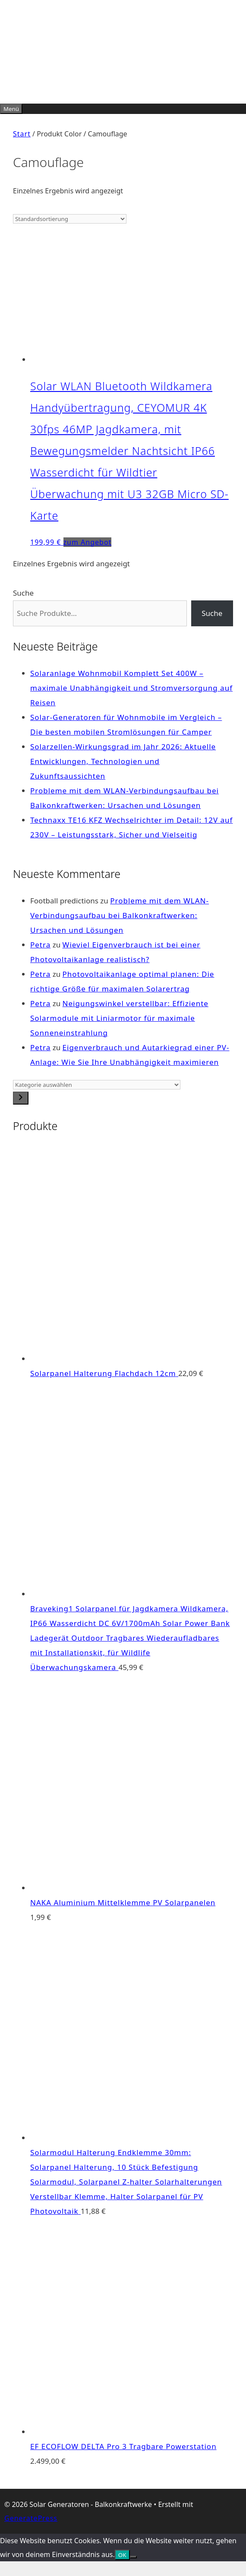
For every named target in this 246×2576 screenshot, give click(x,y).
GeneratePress (30, 2518)
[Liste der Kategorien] (96, 1084)
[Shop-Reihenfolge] (69, 219)
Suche (23, 593)
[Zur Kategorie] (20, 1098)
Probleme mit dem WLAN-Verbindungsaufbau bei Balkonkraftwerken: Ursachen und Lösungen (119, 915)
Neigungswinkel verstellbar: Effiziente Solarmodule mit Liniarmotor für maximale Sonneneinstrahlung (119, 1018)
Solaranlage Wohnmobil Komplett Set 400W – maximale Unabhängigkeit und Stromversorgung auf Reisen (131, 687)
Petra (40, 945)
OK (122, 2555)
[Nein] (133, 2557)
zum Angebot (87, 542)
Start (22, 134)
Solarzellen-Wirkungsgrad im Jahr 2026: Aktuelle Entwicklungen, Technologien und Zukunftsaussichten (123, 761)
